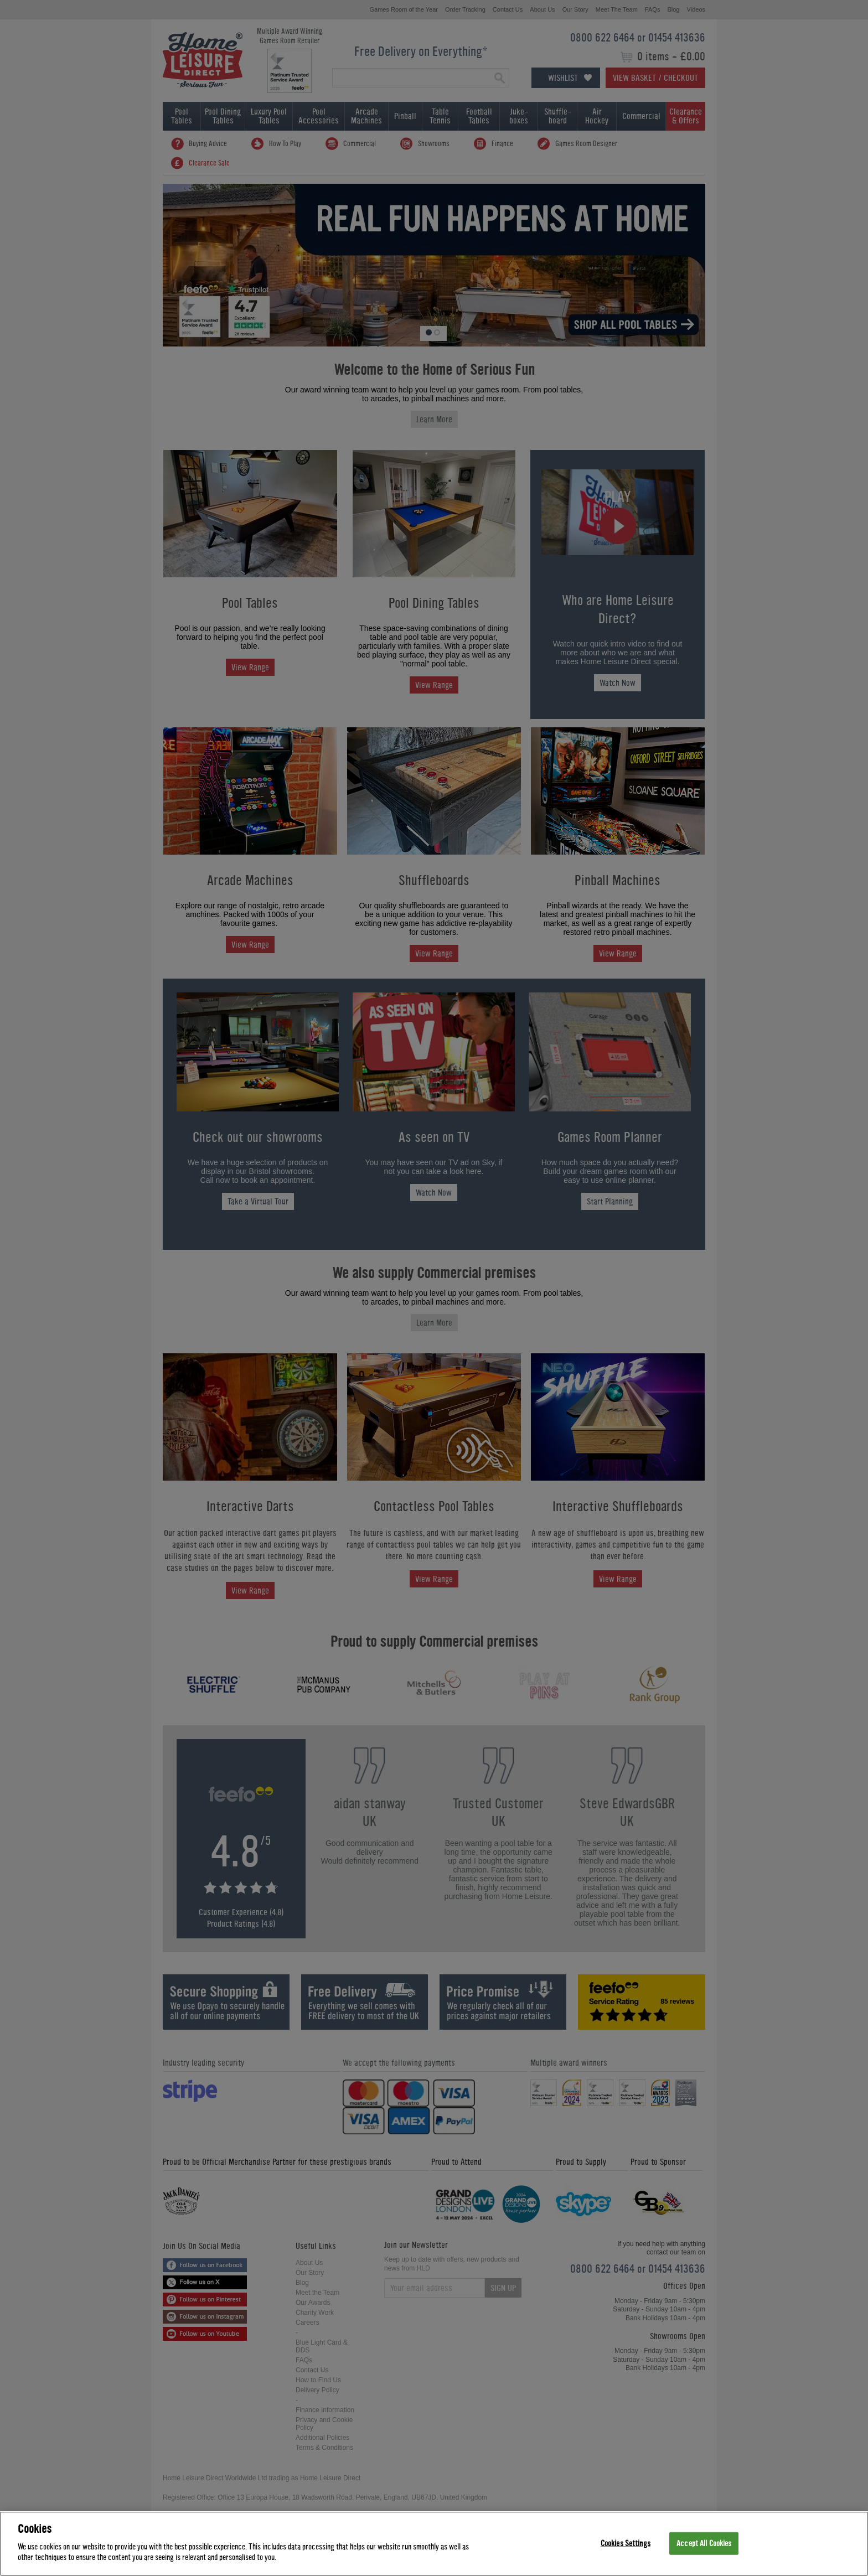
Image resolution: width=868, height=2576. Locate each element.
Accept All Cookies (703, 2543)
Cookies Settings (625, 2543)
